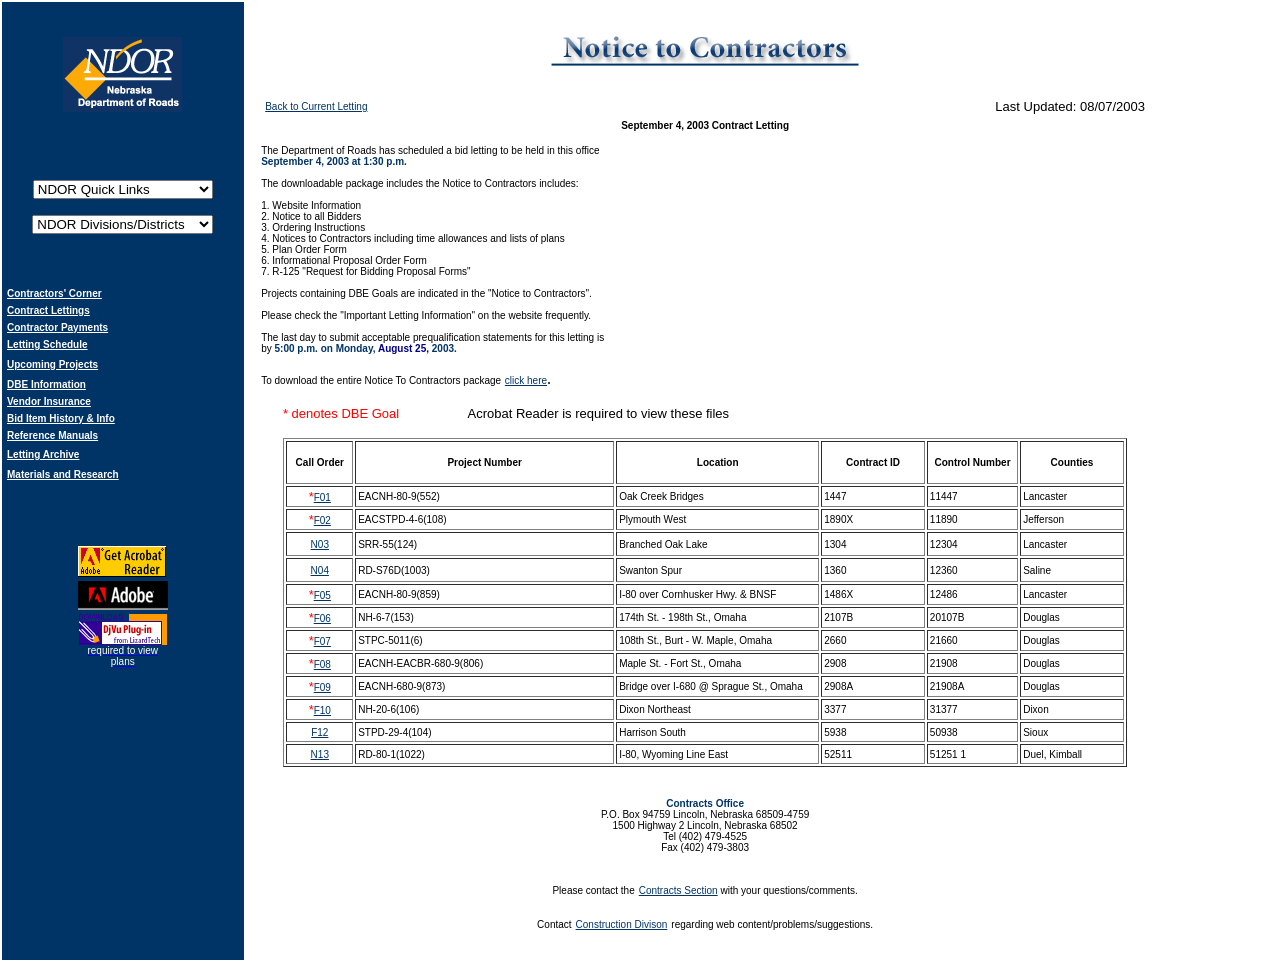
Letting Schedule (47, 344)
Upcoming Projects (52, 364)
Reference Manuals (52, 435)
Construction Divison (622, 924)
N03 (320, 544)
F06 (322, 618)
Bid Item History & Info (61, 418)
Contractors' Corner (54, 293)
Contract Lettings (48, 310)
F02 (322, 520)
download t (299, 380)
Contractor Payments (57, 327)
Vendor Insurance (49, 401)
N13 (320, 754)
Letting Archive (43, 454)
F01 (322, 497)
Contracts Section (678, 890)
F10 (322, 710)
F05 (322, 595)
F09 (322, 687)
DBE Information (46, 384)
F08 (322, 664)
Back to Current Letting (316, 106)
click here (526, 380)
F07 (322, 641)
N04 (320, 570)
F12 (319, 732)
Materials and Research (63, 474)
